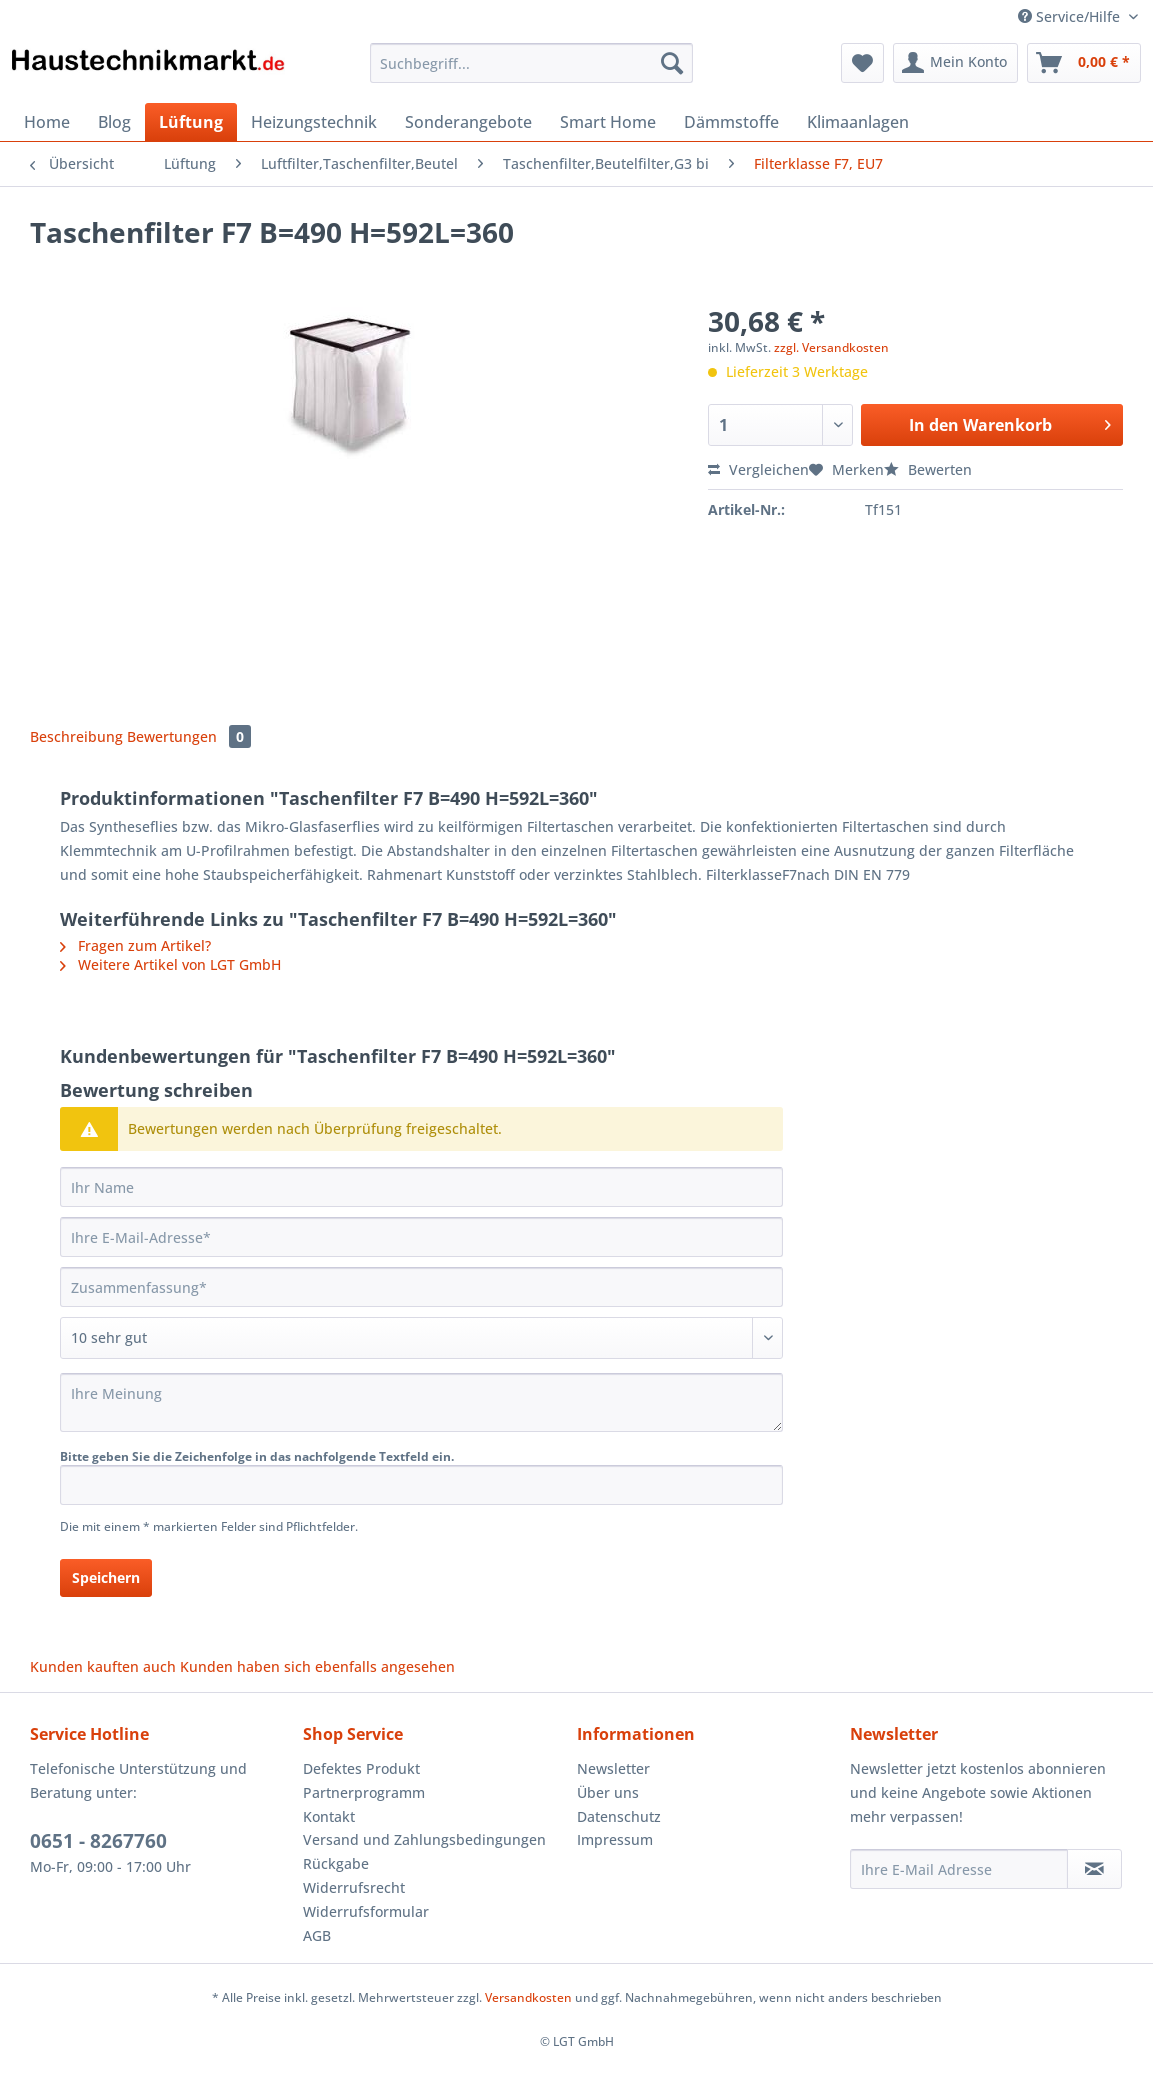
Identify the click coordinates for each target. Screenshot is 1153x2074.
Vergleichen (758, 469)
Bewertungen (189, 736)
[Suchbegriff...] (531, 63)
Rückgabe (336, 1863)
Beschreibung (76, 736)
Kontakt (329, 1816)
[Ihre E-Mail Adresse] (959, 1869)
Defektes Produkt (361, 1768)
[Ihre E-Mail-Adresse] (421, 1237)
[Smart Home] (608, 122)
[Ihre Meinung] (421, 1402)
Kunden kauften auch (103, 1666)
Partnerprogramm (364, 1792)
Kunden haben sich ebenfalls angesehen (317, 1666)
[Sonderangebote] (468, 122)
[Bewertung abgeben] (421, 1338)
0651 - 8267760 (98, 1841)
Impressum (615, 1839)
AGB (317, 1935)
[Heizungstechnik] (314, 122)
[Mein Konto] (955, 63)
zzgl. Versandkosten (831, 347)
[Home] (47, 122)
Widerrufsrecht (354, 1887)
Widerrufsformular (366, 1911)
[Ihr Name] (421, 1187)
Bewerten (928, 469)
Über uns (608, 1792)
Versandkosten (528, 1997)
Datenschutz (619, 1816)
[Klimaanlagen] (858, 122)
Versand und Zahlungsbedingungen (424, 1839)
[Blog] (114, 122)
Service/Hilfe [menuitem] (1071, 16)
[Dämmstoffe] (731, 122)
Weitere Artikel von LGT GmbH (170, 964)
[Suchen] (672, 63)
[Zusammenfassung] (421, 1287)
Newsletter (613, 1768)
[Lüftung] (191, 122)
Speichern (106, 1577)
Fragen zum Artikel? (135, 945)
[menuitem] (531, 72)
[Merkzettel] (862, 63)
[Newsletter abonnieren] (1094, 1869)
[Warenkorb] (1084, 63)
